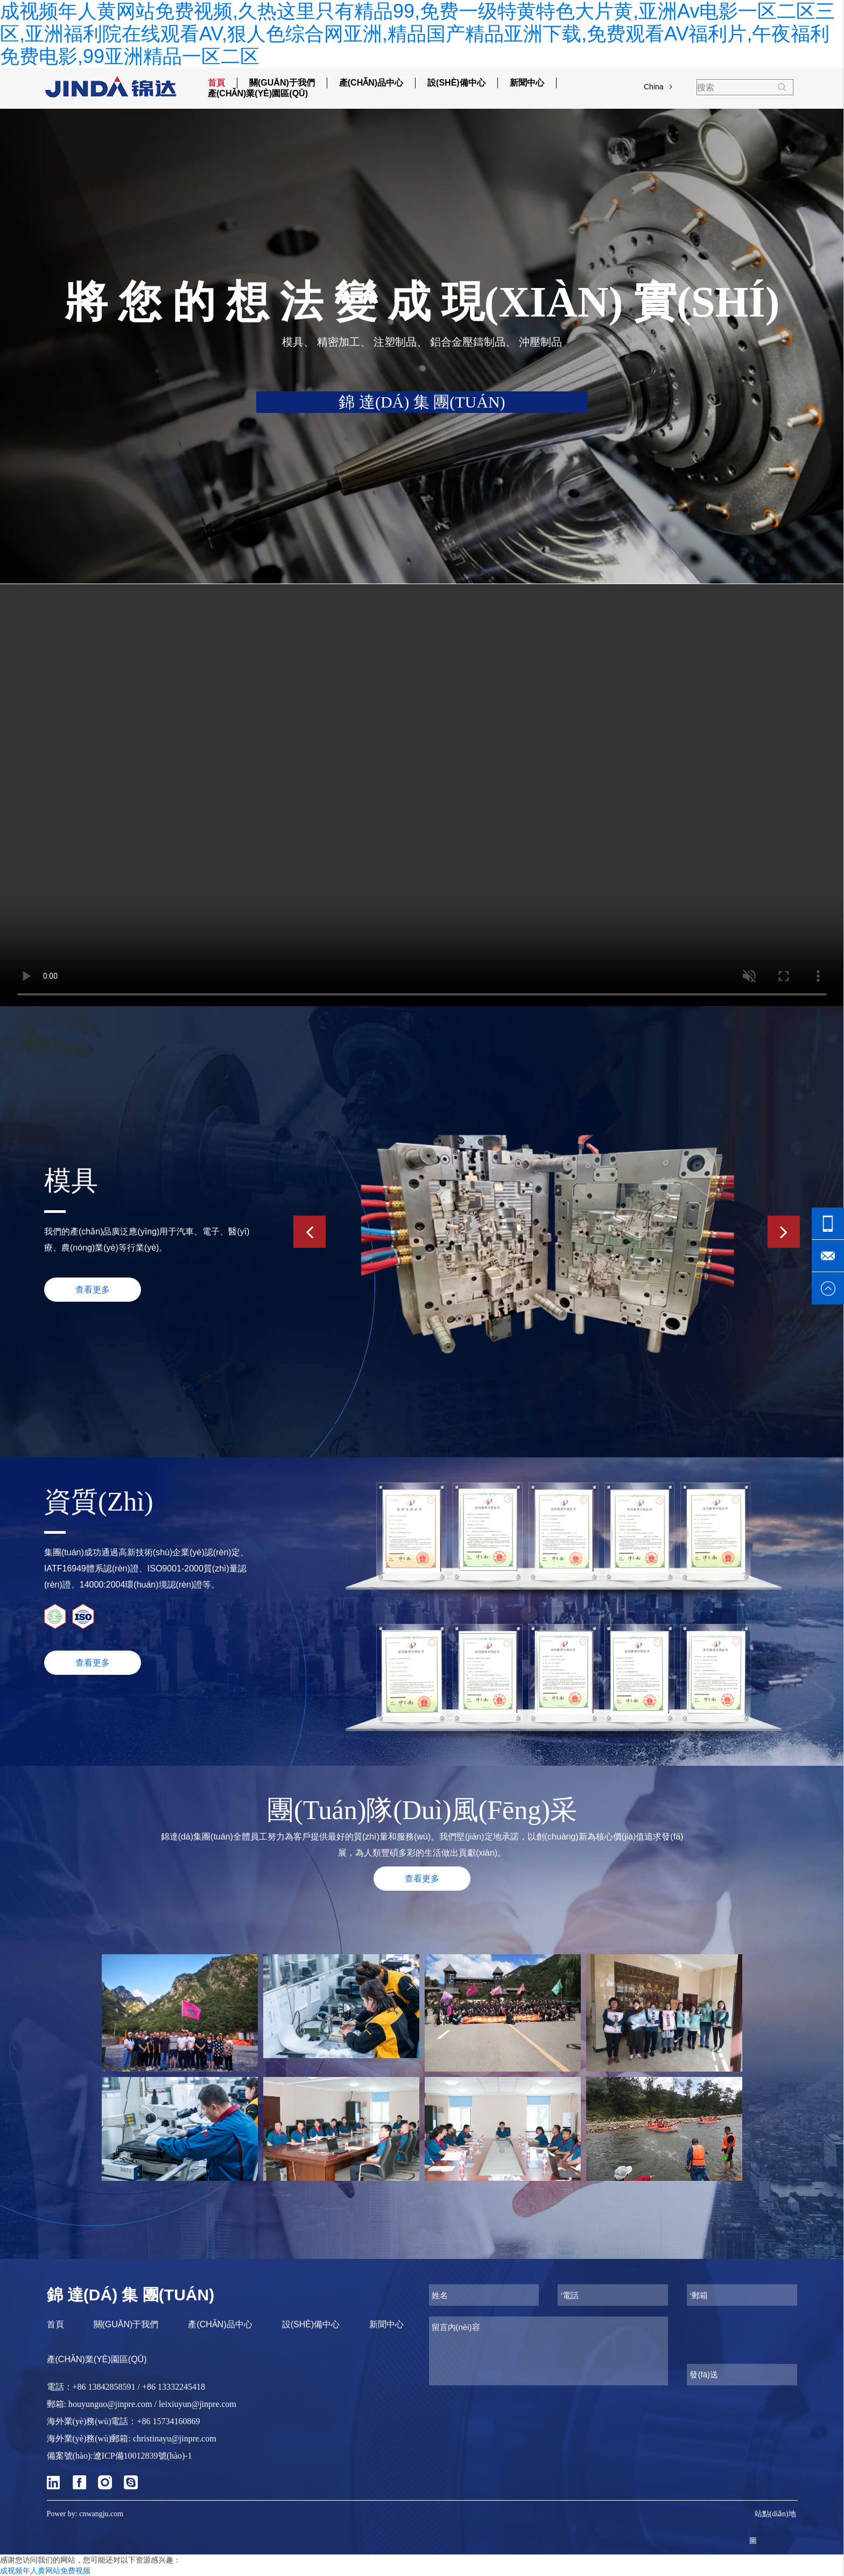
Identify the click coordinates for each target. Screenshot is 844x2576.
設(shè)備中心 (456, 82)
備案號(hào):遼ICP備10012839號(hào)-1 (119, 2455)
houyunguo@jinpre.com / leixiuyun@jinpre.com (152, 2404)
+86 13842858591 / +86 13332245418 (139, 2386)
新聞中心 (527, 82)
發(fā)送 (704, 2374)
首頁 (216, 82)
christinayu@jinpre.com (174, 2438)
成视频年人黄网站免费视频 (45, 2570)
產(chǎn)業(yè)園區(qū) (258, 93)
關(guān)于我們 (282, 82)
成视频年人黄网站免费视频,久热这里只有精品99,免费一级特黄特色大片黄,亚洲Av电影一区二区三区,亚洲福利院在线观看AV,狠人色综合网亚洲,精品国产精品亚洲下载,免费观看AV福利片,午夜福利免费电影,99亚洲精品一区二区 (417, 33)
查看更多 (92, 1662)
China (658, 86)
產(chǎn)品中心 (371, 82)
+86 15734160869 (168, 2421)
